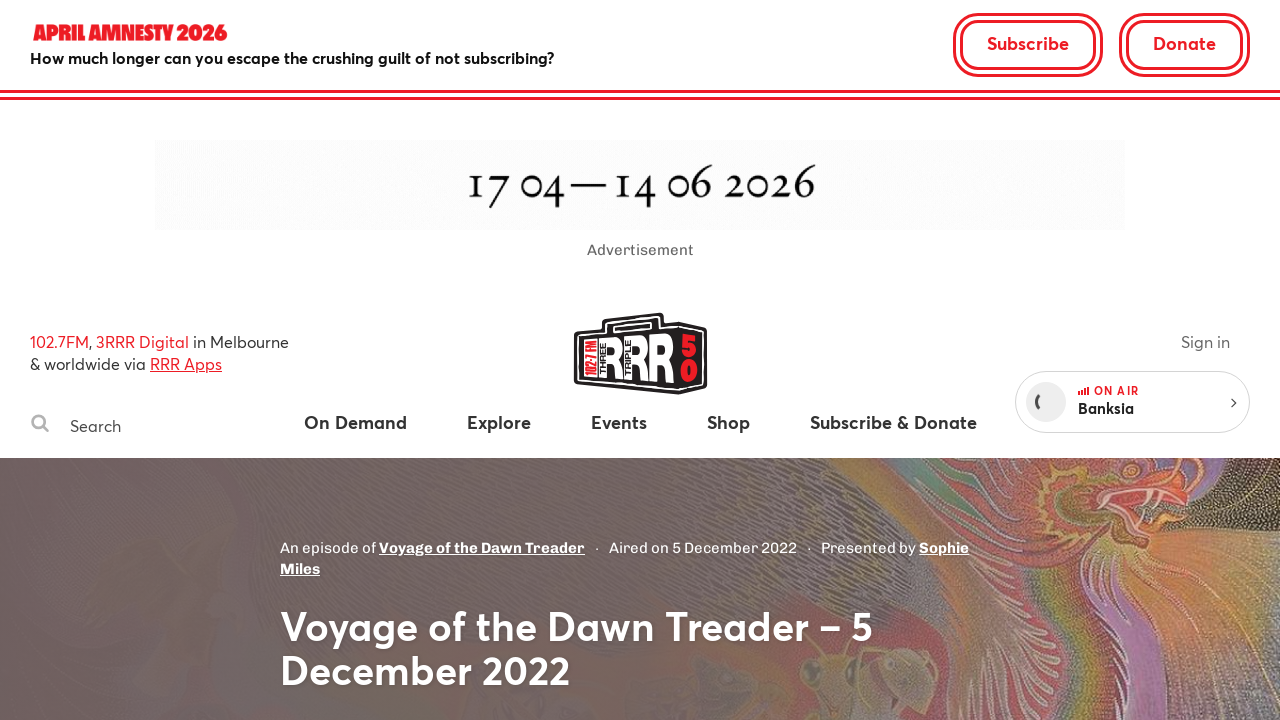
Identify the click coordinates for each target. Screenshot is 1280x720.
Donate (1184, 43)
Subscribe (1028, 43)
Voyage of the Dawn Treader (482, 548)
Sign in (1205, 341)
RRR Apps (186, 363)
